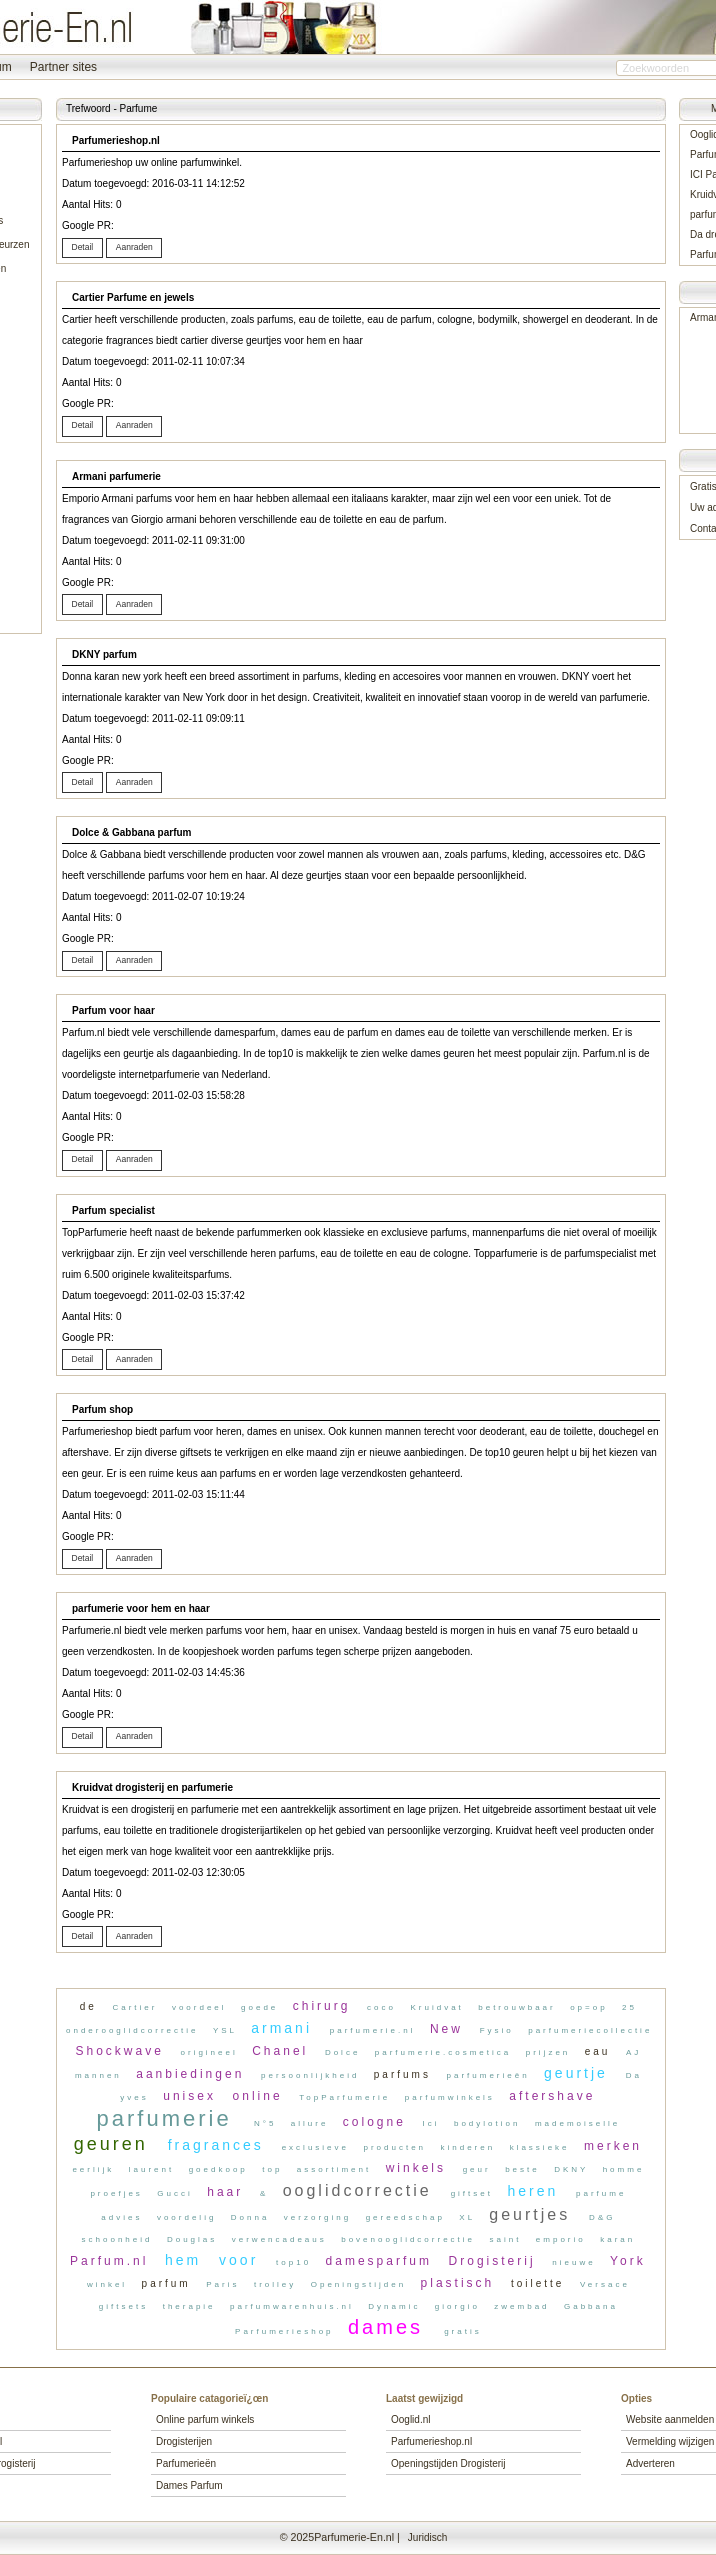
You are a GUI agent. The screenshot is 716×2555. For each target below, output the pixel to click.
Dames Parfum (189, 2485)
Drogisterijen (184, 2441)
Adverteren (650, 2463)
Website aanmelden (670, 2419)
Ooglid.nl (410, 2419)
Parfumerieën (186, 2463)
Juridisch (427, 2537)
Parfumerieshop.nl (431, 2441)
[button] (82, 248)
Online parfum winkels (205, 2419)
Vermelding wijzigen (670, 2441)
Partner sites (63, 67)
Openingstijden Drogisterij (448, 2463)
